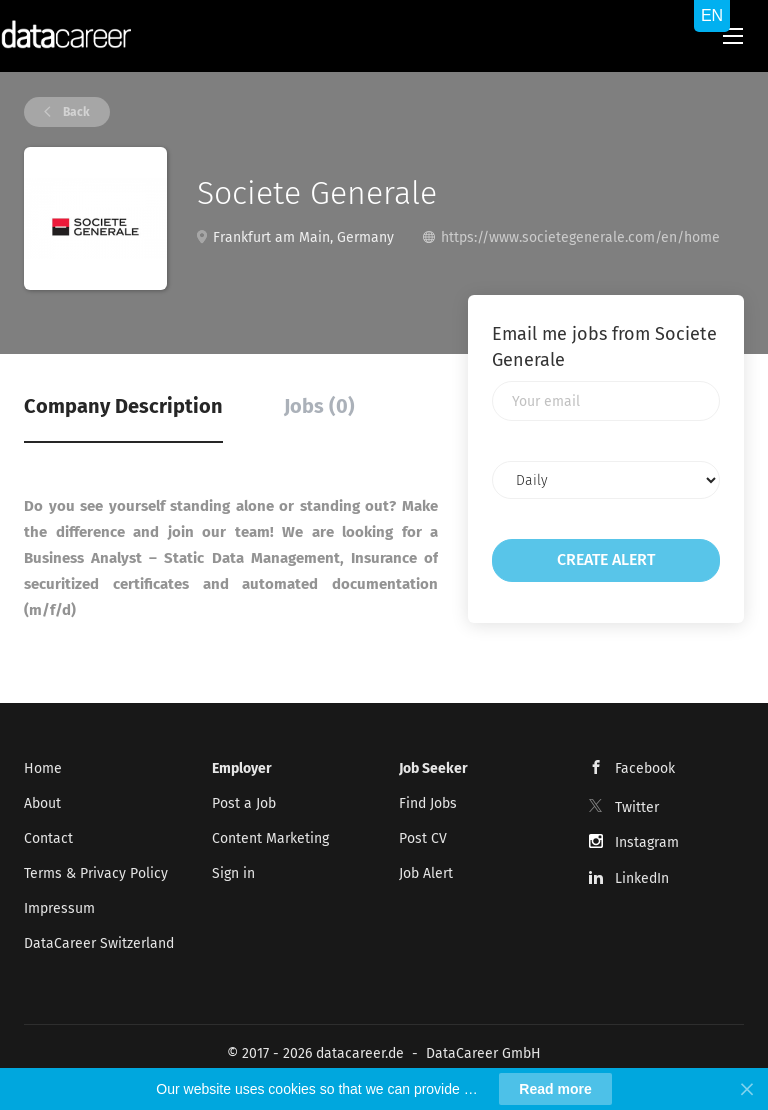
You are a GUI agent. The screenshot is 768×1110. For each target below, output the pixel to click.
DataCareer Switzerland (99, 943)
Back (75, 112)
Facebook (645, 768)
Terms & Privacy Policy (96, 873)
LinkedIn (642, 878)
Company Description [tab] (123, 406)
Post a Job (244, 803)
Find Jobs (428, 803)
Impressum (59, 908)
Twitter (637, 807)
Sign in (233, 873)
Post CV (423, 838)
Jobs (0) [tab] (319, 406)
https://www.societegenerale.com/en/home (580, 237)
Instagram (647, 842)
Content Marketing (270, 838)
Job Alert (426, 873)
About (42, 803)
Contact (48, 838)
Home (43, 768)
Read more (555, 1089)
